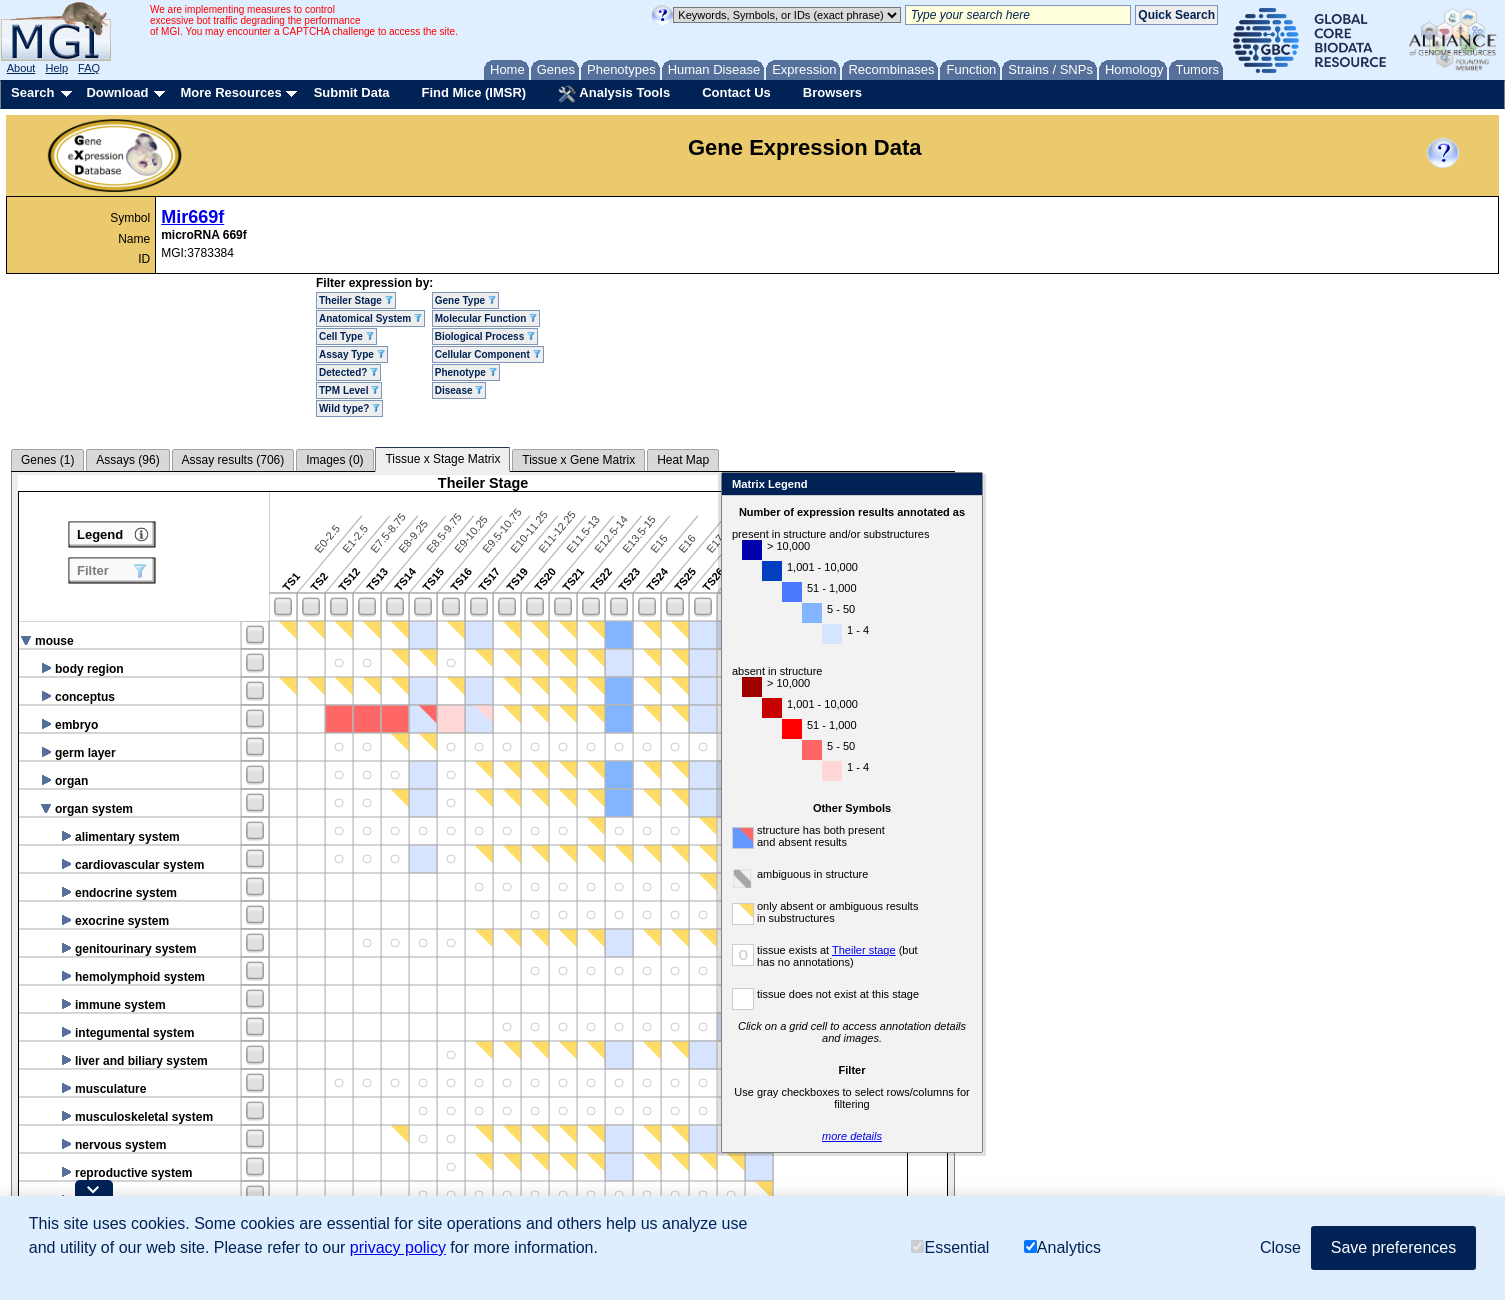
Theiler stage (1098, 950)
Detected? (348, 372)
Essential (950, 1247)
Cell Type (346, 336)
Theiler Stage (356, 300)
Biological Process (485, 336)
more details (1086, 1136)
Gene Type (465, 300)
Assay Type (352, 354)
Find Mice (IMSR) (473, 92)
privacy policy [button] (398, 1247)
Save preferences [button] (1393, 1247)
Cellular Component (488, 354)
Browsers (832, 92)
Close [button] (1280, 1247)
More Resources (230, 92)
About (21, 68)
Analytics (1062, 1247)
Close (1197, 485)
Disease (459, 390)
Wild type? (349, 408)
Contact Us (736, 92)
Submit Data (352, 92)
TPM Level (349, 390)
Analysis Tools (614, 94)
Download (117, 92)
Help (56, 68)
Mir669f (192, 217)
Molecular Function (486, 318)
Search (32, 92)
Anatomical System (370, 318)
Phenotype (466, 372)
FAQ (89, 68)
